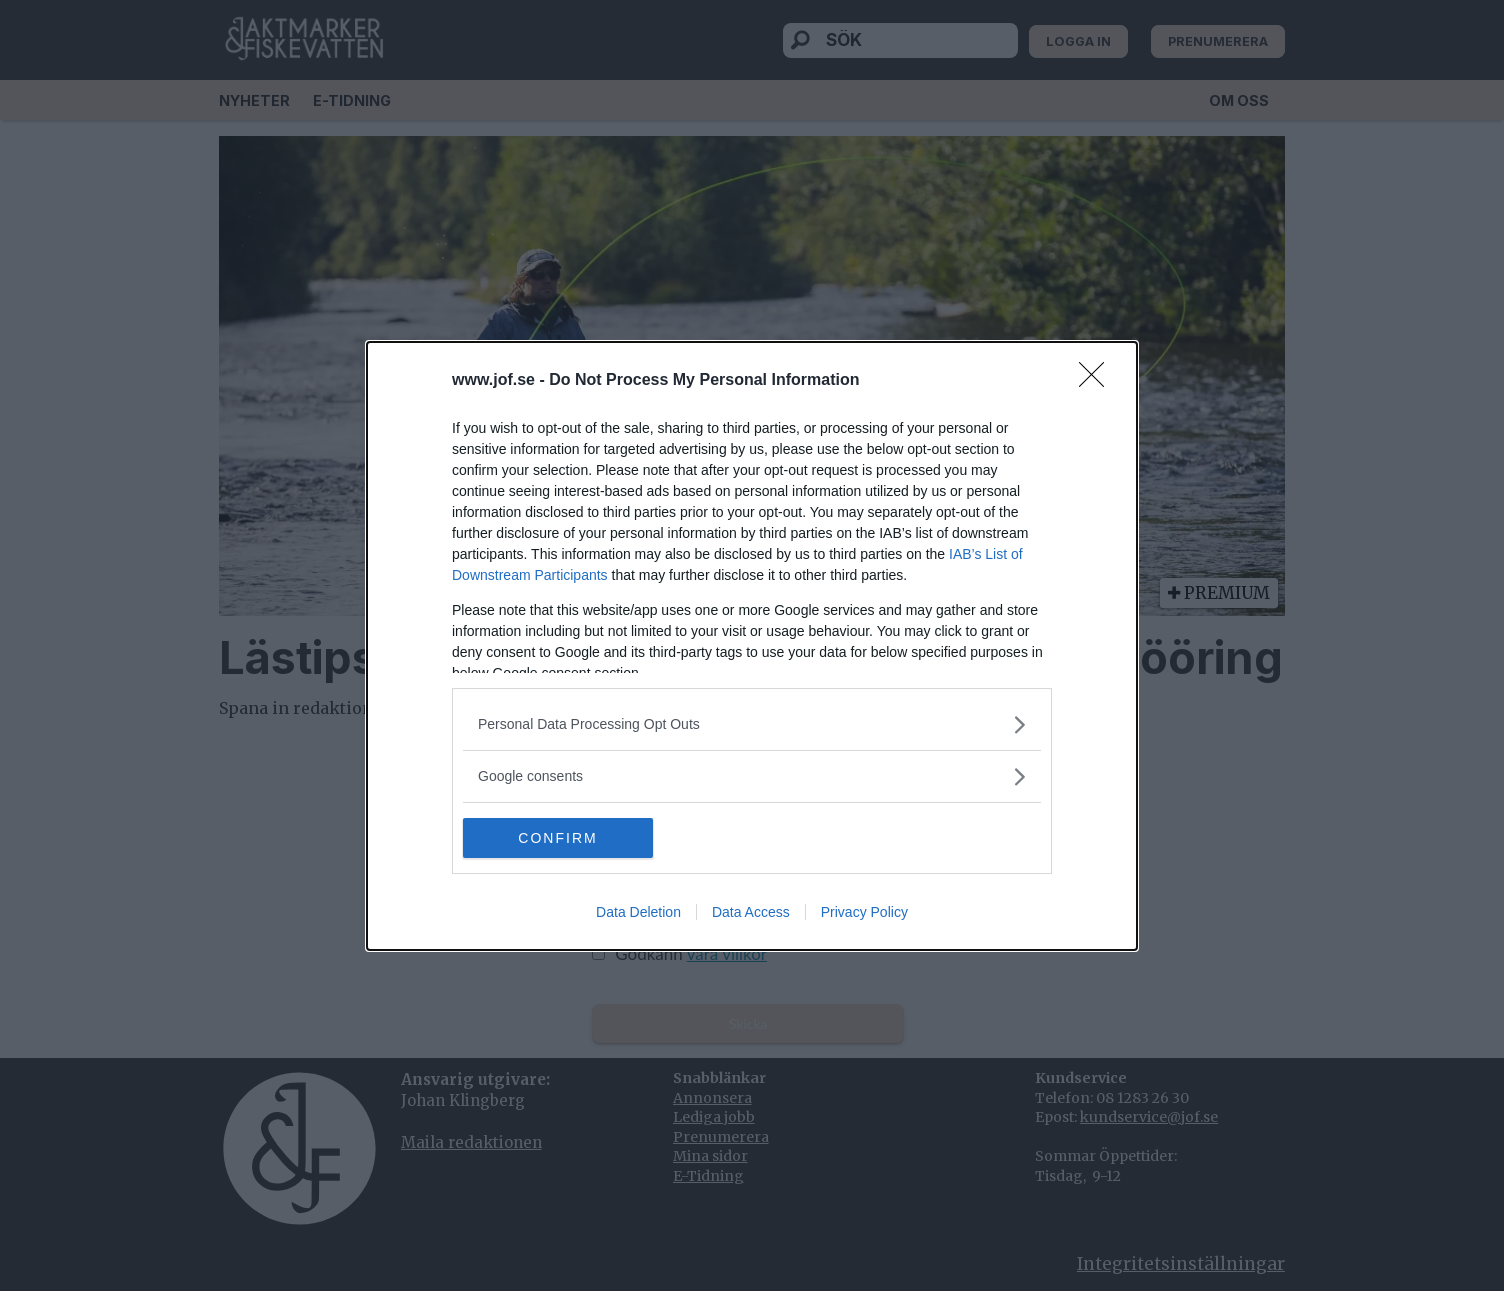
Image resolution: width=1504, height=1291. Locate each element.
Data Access (751, 912)
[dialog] (752, 646)
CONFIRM (557, 837)
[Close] (1098, 381)
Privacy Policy (864, 912)
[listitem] (752, 724)
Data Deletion (638, 912)
